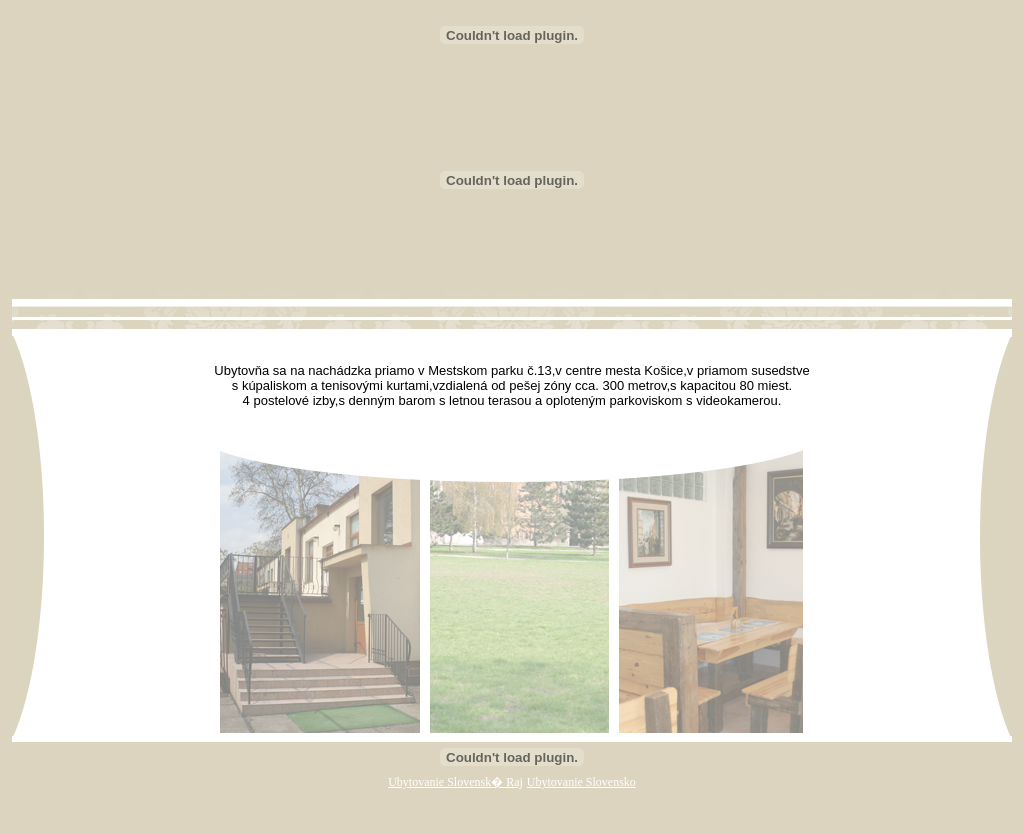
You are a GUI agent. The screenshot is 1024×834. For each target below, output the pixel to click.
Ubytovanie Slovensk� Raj (455, 782)
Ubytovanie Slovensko (581, 782)
